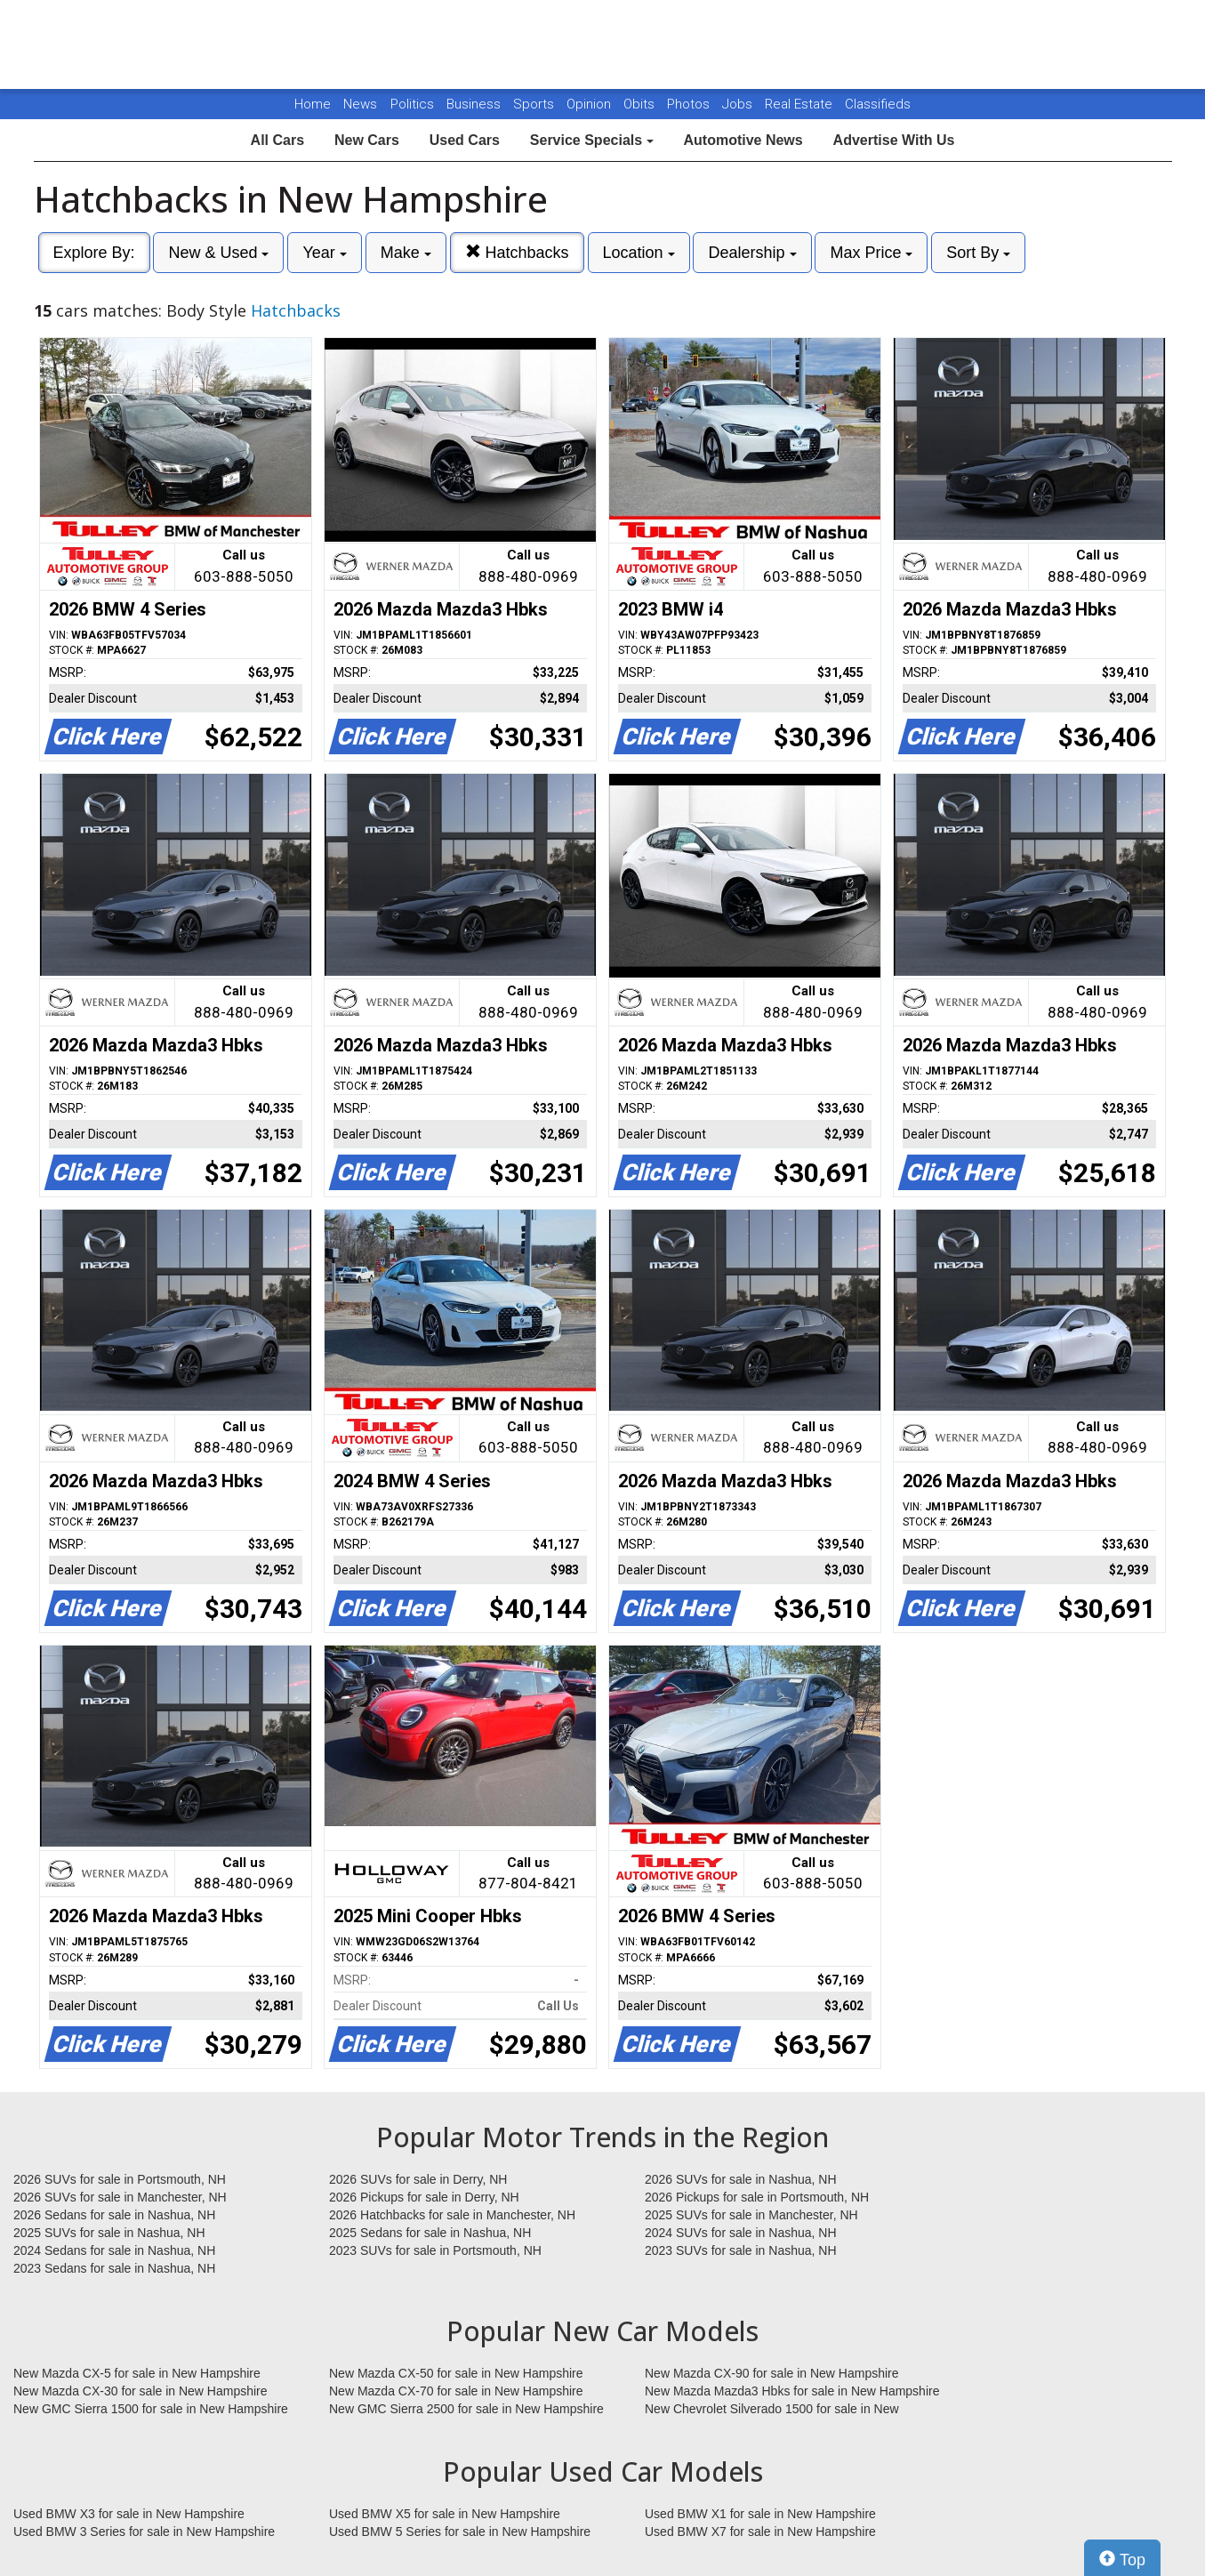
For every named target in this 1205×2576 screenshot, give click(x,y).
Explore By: (94, 253)
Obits (640, 104)
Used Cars (465, 140)
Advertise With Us (894, 140)
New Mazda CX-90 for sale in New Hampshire (772, 2373)
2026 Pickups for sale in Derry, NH (424, 2197)
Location (639, 253)
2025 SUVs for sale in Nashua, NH (109, 2233)
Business (475, 104)
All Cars (277, 140)
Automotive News (742, 140)
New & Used (218, 253)
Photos (690, 104)
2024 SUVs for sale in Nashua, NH (741, 2233)
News (360, 104)
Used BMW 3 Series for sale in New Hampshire (144, 2531)
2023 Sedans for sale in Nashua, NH (114, 2268)
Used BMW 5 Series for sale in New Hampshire (459, 2531)
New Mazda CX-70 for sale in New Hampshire (456, 2391)
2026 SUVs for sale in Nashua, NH (741, 2179)
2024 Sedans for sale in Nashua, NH (114, 2250)
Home (312, 104)
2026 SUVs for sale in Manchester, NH (120, 2197)
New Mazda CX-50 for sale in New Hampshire (456, 2373)
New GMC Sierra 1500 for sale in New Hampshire (150, 2409)
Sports (535, 104)
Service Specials (592, 140)
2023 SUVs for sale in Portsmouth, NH (435, 2250)
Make (406, 253)
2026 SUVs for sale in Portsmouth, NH (119, 2179)
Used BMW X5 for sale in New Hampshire (444, 2514)
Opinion (590, 104)
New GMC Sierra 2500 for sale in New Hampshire (466, 2409)
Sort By (978, 253)
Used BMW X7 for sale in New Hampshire (760, 2531)
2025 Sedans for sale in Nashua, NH (430, 2233)
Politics (412, 104)
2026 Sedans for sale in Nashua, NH (114, 2215)
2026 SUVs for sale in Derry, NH (418, 2179)
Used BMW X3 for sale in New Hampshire (129, 2514)
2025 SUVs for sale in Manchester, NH (751, 2215)
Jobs (739, 104)
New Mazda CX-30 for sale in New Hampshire (140, 2391)
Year (324, 253)
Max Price (871, 253)
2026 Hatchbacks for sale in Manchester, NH (452, 2215)
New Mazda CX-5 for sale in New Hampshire (137, 2373)
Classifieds (878, 104)
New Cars (366, 140)
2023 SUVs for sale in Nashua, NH (741, 2250)
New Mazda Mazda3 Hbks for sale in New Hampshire (792, 2391)
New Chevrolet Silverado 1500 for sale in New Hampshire (772, 2410)
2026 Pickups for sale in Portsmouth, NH (757, 2197)
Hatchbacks (517, 252)
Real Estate (800, 104)
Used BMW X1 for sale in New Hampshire (760, 2514)
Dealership (752, 253)
